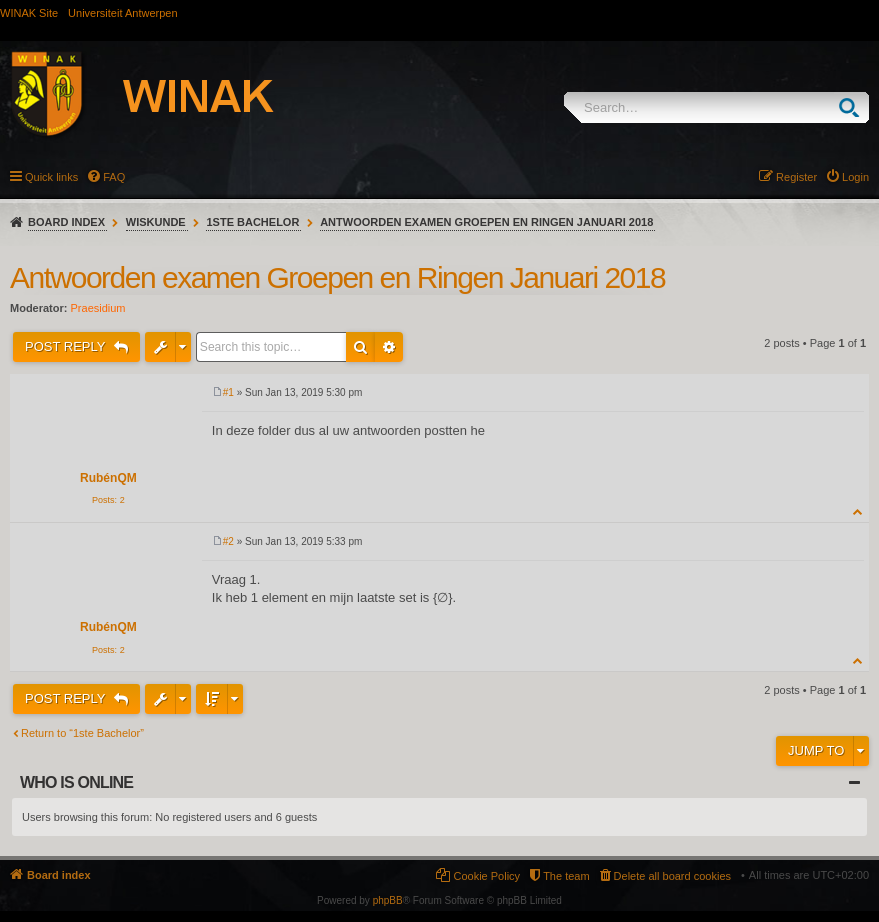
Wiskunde (156, 222)
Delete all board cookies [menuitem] (672, 876)
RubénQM (108, 478)
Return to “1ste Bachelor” (82, 733)
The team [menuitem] (566, 876)
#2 (228, 541)
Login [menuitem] (855, 177)
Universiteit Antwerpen (122, 13)
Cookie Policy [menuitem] (486, 876)
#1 (228, 392)
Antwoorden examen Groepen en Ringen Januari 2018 (486, 222)
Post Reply (67, 346)
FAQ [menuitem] (114, 177)
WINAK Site (29, 13)
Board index (66, 222)
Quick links (51, 177)
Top (858, 511)
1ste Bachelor (252, 222)
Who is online (76, 782)
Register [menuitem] (796, 177)
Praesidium (98, 308)
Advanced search (389, 347)
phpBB (388, 900)
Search (853, 107)
